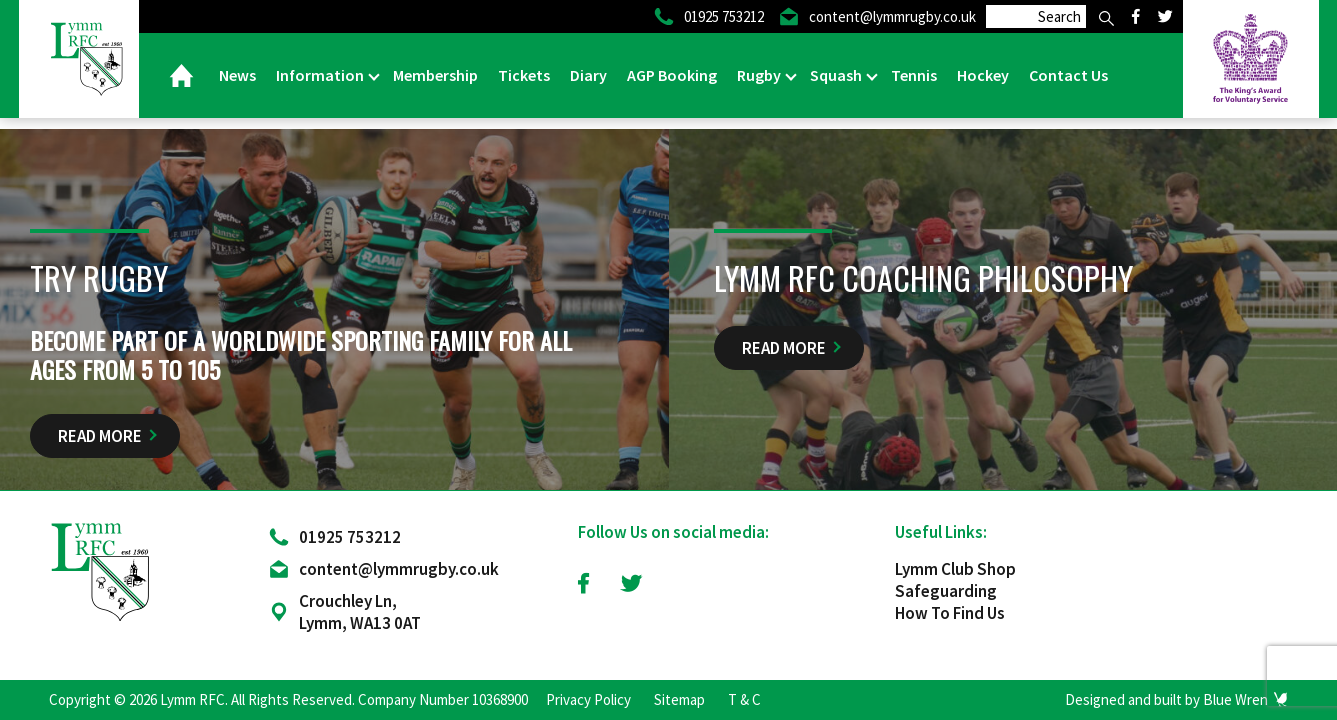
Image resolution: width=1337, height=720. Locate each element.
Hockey (983, 75)
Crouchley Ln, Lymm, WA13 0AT (360, 612)
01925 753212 (350, 537)
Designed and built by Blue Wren (1166, 699)
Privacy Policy (588, 699)
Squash (837, 75)
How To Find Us (950, 613)
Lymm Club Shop (955, 569)
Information (321, 75)
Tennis (914, 75)
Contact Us (1068, 75)
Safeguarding (946, 591)
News (237, 75)
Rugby (760, 75)
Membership (435, 75)
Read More (100, 436)
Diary (588, 75)
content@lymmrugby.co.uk (399, 569)
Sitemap (679, 699)
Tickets (524, 75)
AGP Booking (672, 75)
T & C (744, 699)
